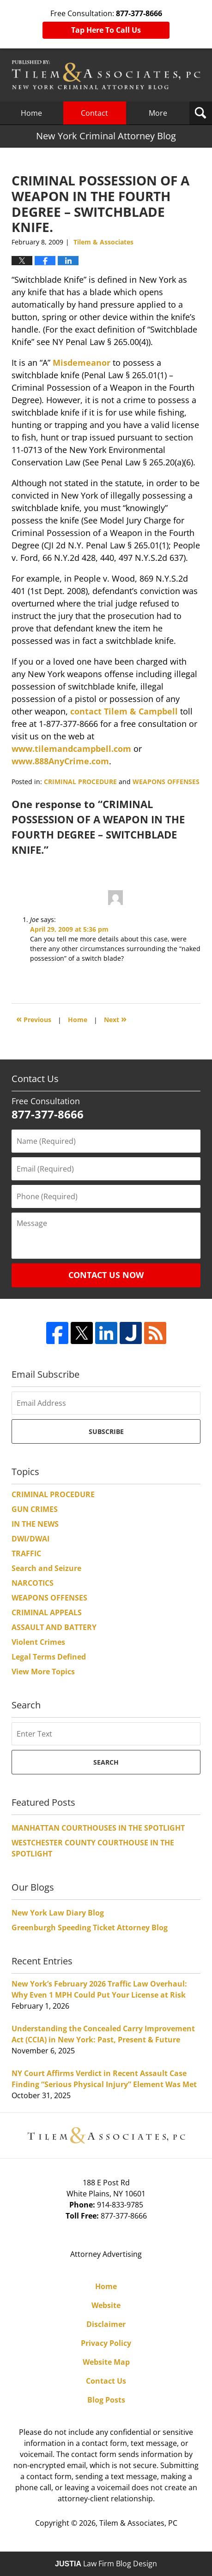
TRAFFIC (26, 1553)
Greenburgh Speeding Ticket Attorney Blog (90, 1927)
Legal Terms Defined (49, 1657)
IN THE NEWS (35, 1524)
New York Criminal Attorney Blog (106, 75)
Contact (94, 113)
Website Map (106, 2362)
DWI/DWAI (30, 1539)
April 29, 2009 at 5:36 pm (69, 929)
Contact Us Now (106, 1274)
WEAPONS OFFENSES (166, 781)
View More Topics (43, 1671)
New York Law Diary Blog (58, 1913)
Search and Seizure (46, 1568)
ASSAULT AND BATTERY (54, 1627)
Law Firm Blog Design (106, 2563)
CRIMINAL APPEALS (47, 1612)
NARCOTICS (33, 1583)
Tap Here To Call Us (106, 30)
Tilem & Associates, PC (138, 2523)
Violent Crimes (38, 1642)
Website (106, 2305)
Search (106, 1762)
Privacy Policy (106, 2343)
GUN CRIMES (35, 1509)
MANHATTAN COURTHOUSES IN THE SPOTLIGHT (98, 1828)
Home (31, 113)
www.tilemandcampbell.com (71, 748)
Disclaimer (106, 2324)
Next (115, 1018)
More (158, 113)
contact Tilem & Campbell (124, 711)
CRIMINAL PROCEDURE (80, 781)
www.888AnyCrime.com (60, 761)
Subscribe (106, 1431)
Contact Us (106, 2381)
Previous (33, 1018)
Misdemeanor (81, 362)
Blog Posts (106, 2400)
